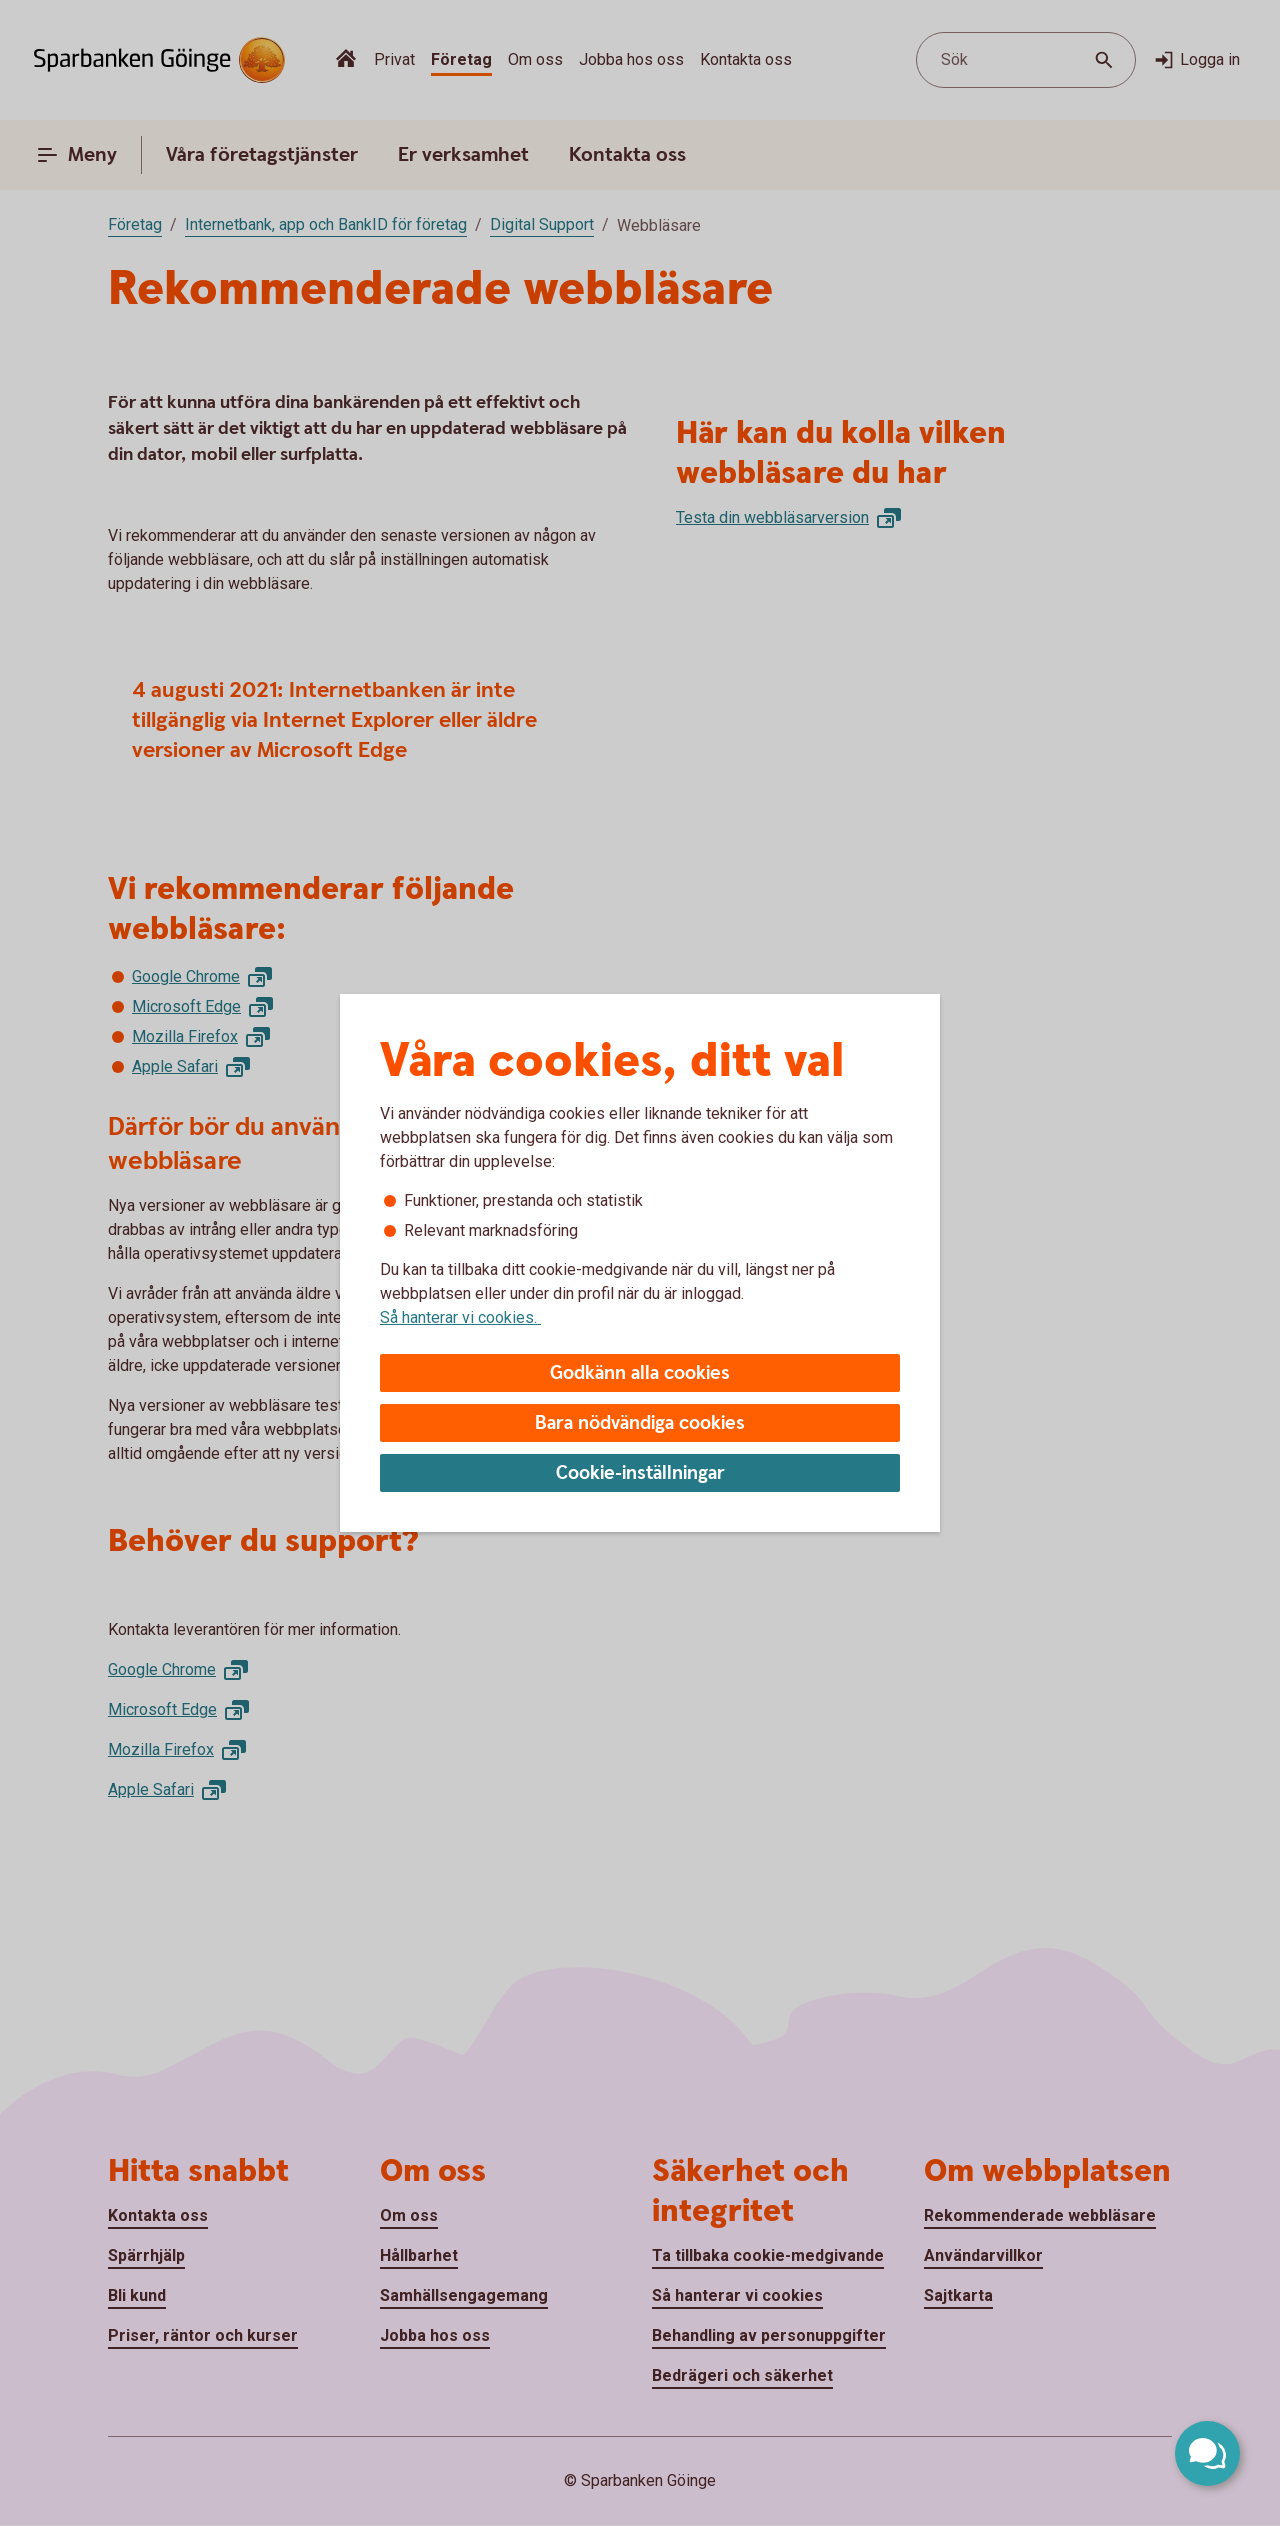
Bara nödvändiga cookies (640, 1423)
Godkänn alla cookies (640, 1373)
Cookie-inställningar (640, 1473)
